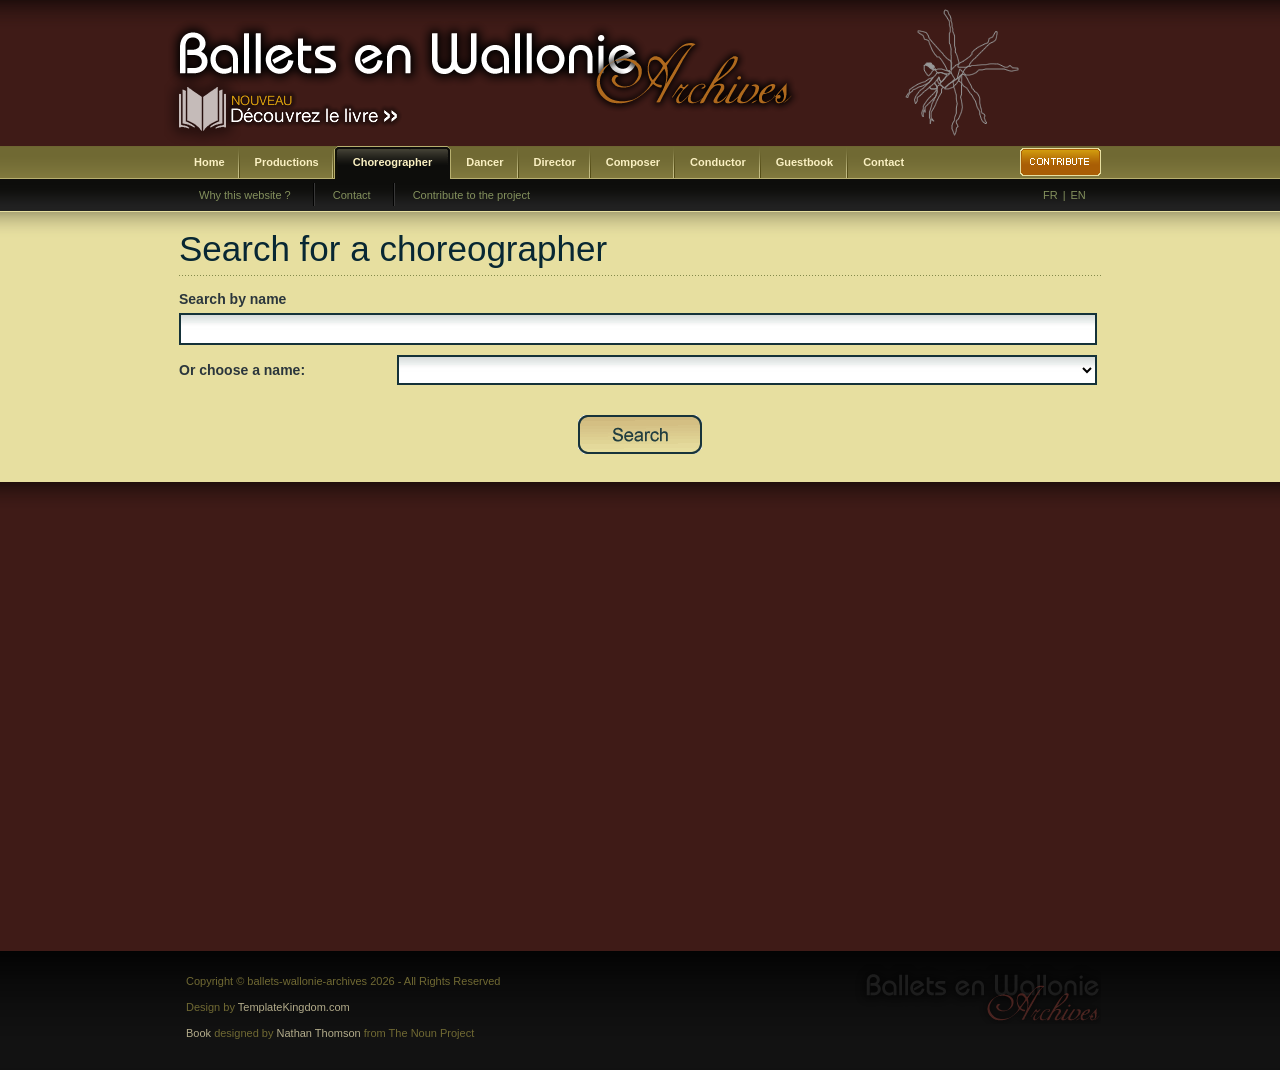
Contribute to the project (471, 195)
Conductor (718, 162)
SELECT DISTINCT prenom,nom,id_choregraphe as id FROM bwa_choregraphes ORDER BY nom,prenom (747, 370)
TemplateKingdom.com (294, 1007)
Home (209, 162)
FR (1050, 195)
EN (1078, 195)
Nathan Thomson (319, 1033)
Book (198, 1033)
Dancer (484, 162)
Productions (287, 162)
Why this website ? (245, 195)
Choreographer (392, 162)
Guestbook (804, 162)
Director (555, 162)
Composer (633, 162)
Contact (883, 162)
